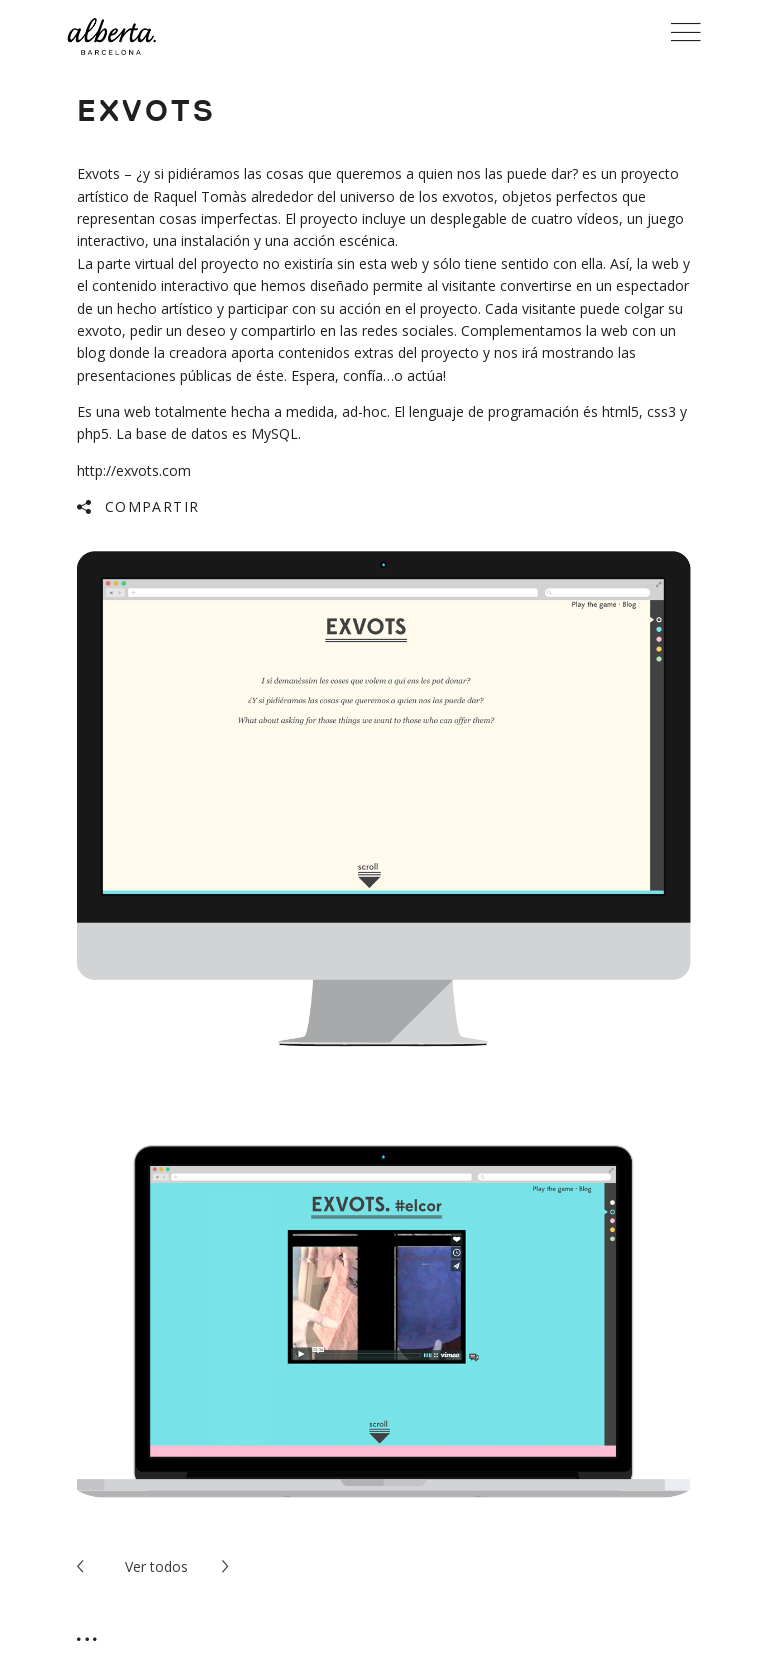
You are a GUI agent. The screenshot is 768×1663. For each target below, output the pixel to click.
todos (156, 1566)
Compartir (152, 506)
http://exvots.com (134, 470)
